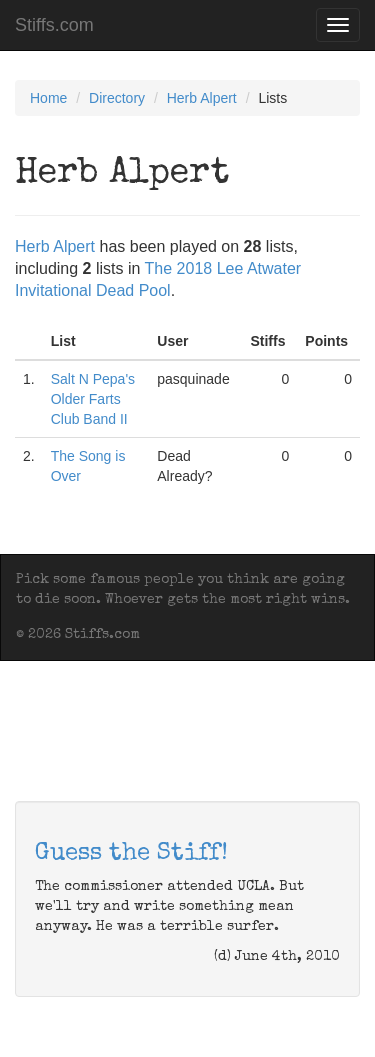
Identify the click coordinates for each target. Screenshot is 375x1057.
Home (48, 98)
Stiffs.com (54, 25)
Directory (117, 98)
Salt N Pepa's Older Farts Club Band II (93, 399)
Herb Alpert (202, 98)
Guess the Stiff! (131, 854)
